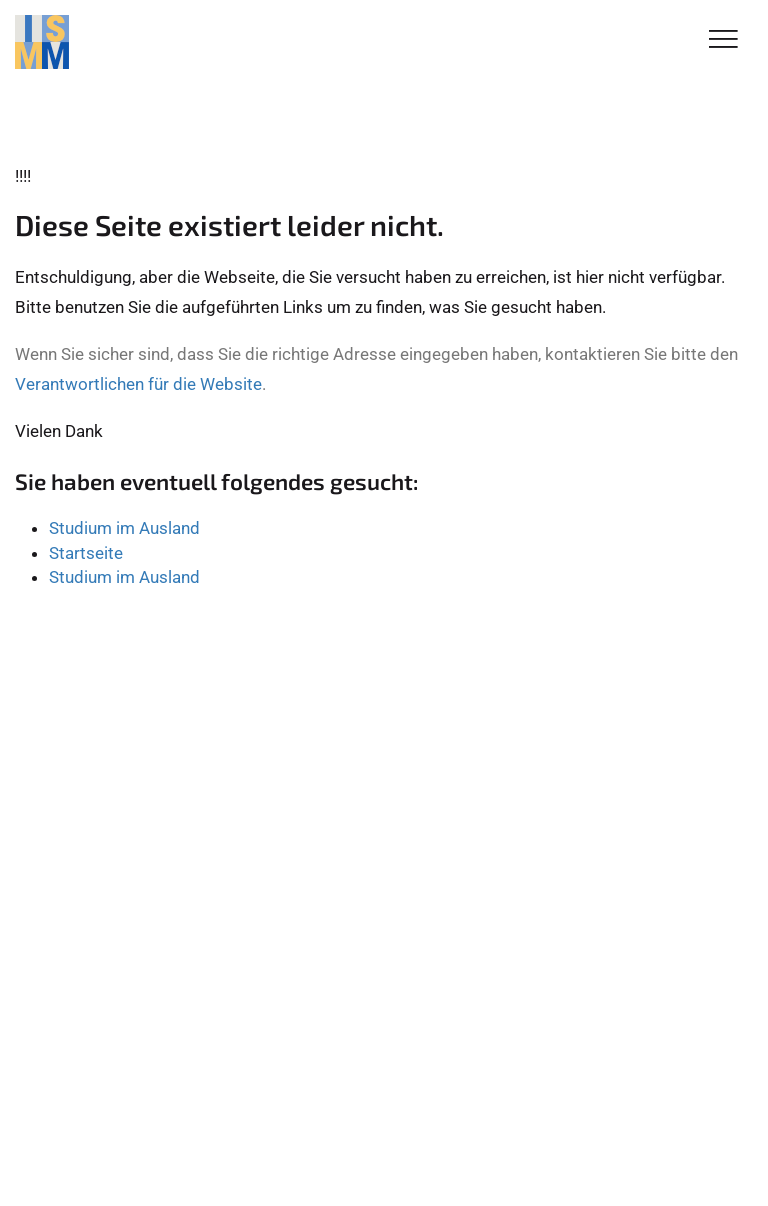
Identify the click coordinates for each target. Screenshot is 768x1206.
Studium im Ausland (124, 528)
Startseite (86, 553)
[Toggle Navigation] (723, 40)
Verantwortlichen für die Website (138, 384)
